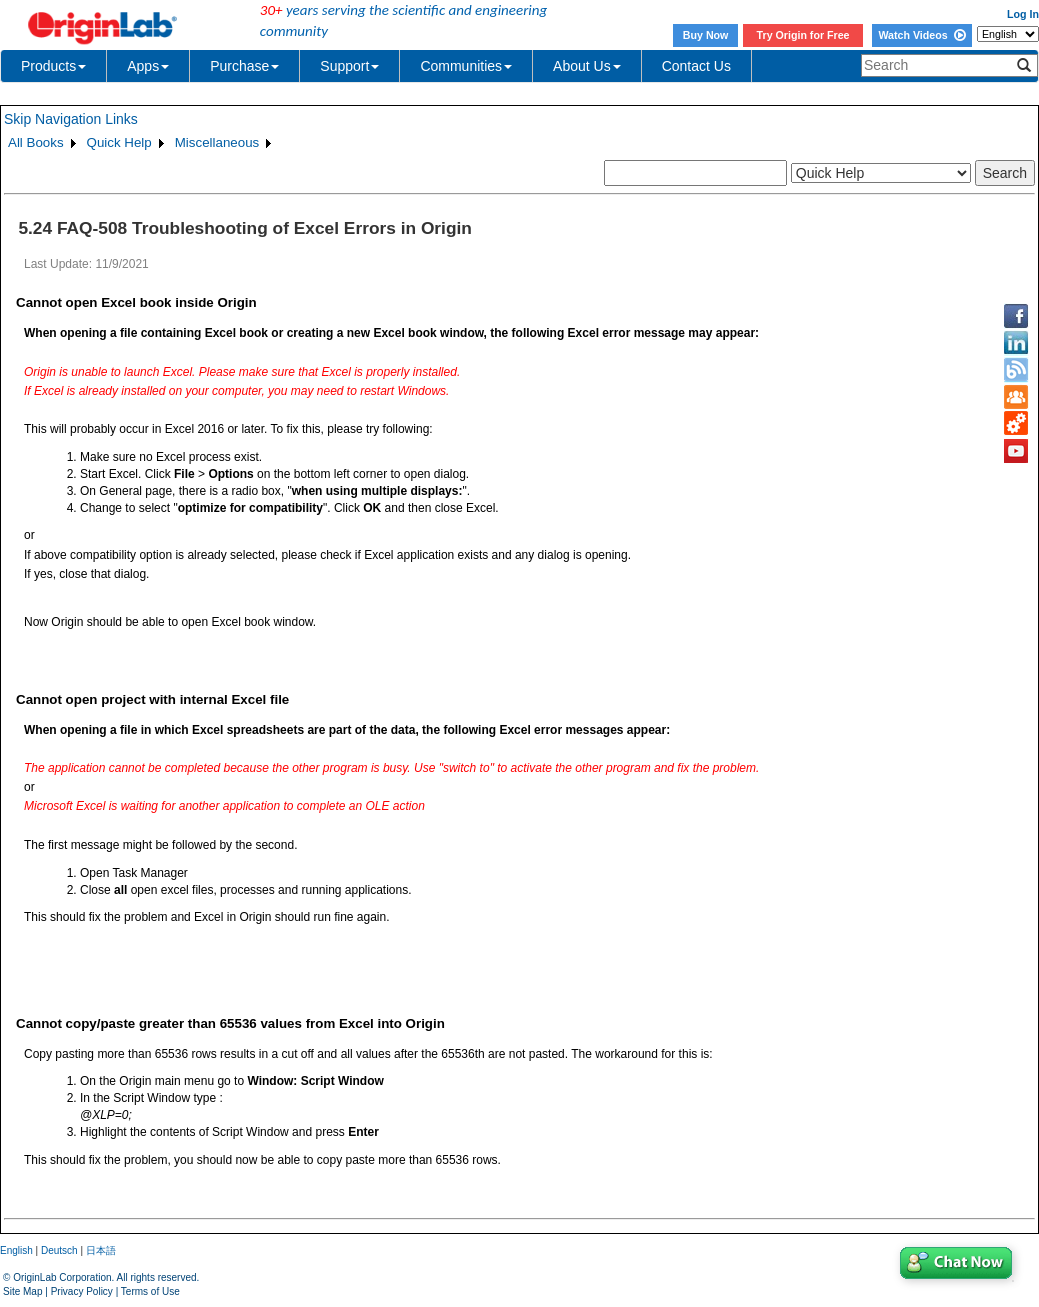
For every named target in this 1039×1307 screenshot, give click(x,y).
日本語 (101, 1250)
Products (53, 66)
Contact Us (696, 66)
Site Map (22, 1291)
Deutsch (59, 1250)
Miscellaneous (217, 142)
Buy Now (706, 35)
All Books (36, 142)
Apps (148, 66)
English (16, 1250)
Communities (466, 66)
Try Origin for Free (803, 35)
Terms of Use (150, 1291)
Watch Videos (921, 35)
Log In (1023, 14)
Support (349, 66)
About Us (587, 66)
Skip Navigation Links (71, 119)
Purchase (244, 66)
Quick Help (119, 142)
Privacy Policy (82, 1291)
